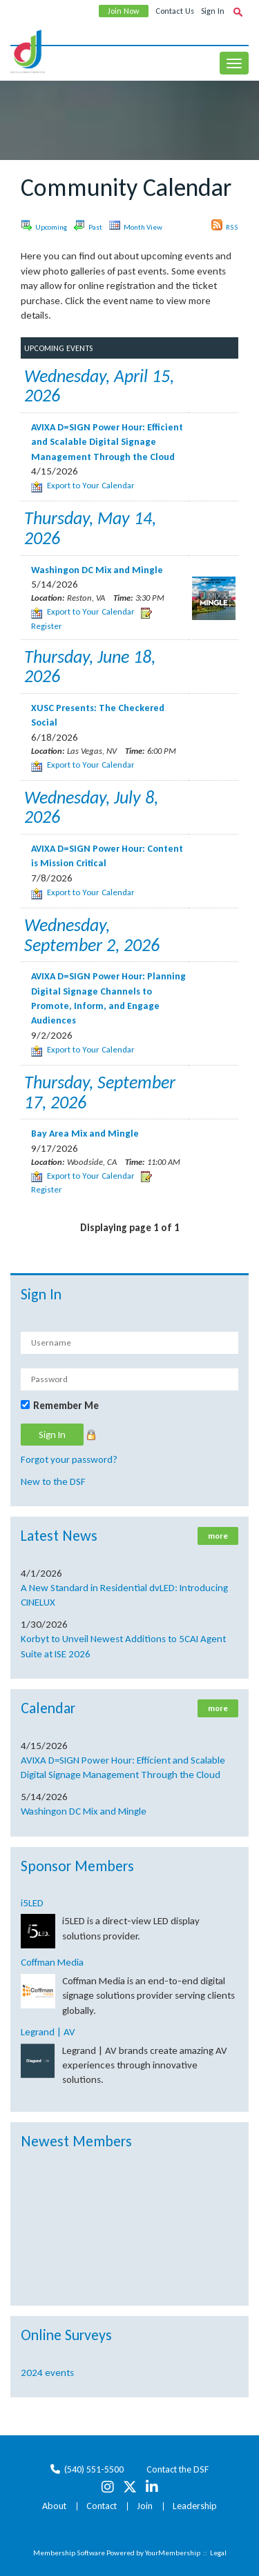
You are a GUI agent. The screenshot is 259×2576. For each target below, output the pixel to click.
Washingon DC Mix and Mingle (83, 1811)
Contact (101, 2506)
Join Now (124, 11)
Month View (135, 225)
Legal (218, 2552)
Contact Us (174, 11)
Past (88, 225)
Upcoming (44, 225)
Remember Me (66, 1405)
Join (145, 2506)
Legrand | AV (48, 2032)
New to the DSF (53, 1481)
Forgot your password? (69, 1459)
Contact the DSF (177, 2469)
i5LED (32, 1903)
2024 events (47, 2372)
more (218, 1536)
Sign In (212, 11)
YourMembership (172, 2552)
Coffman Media (52, 1962)
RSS (224, 225)
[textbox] (238, 11)
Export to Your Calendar (83, 485)
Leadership (195, 2506)
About (54, 2506)
